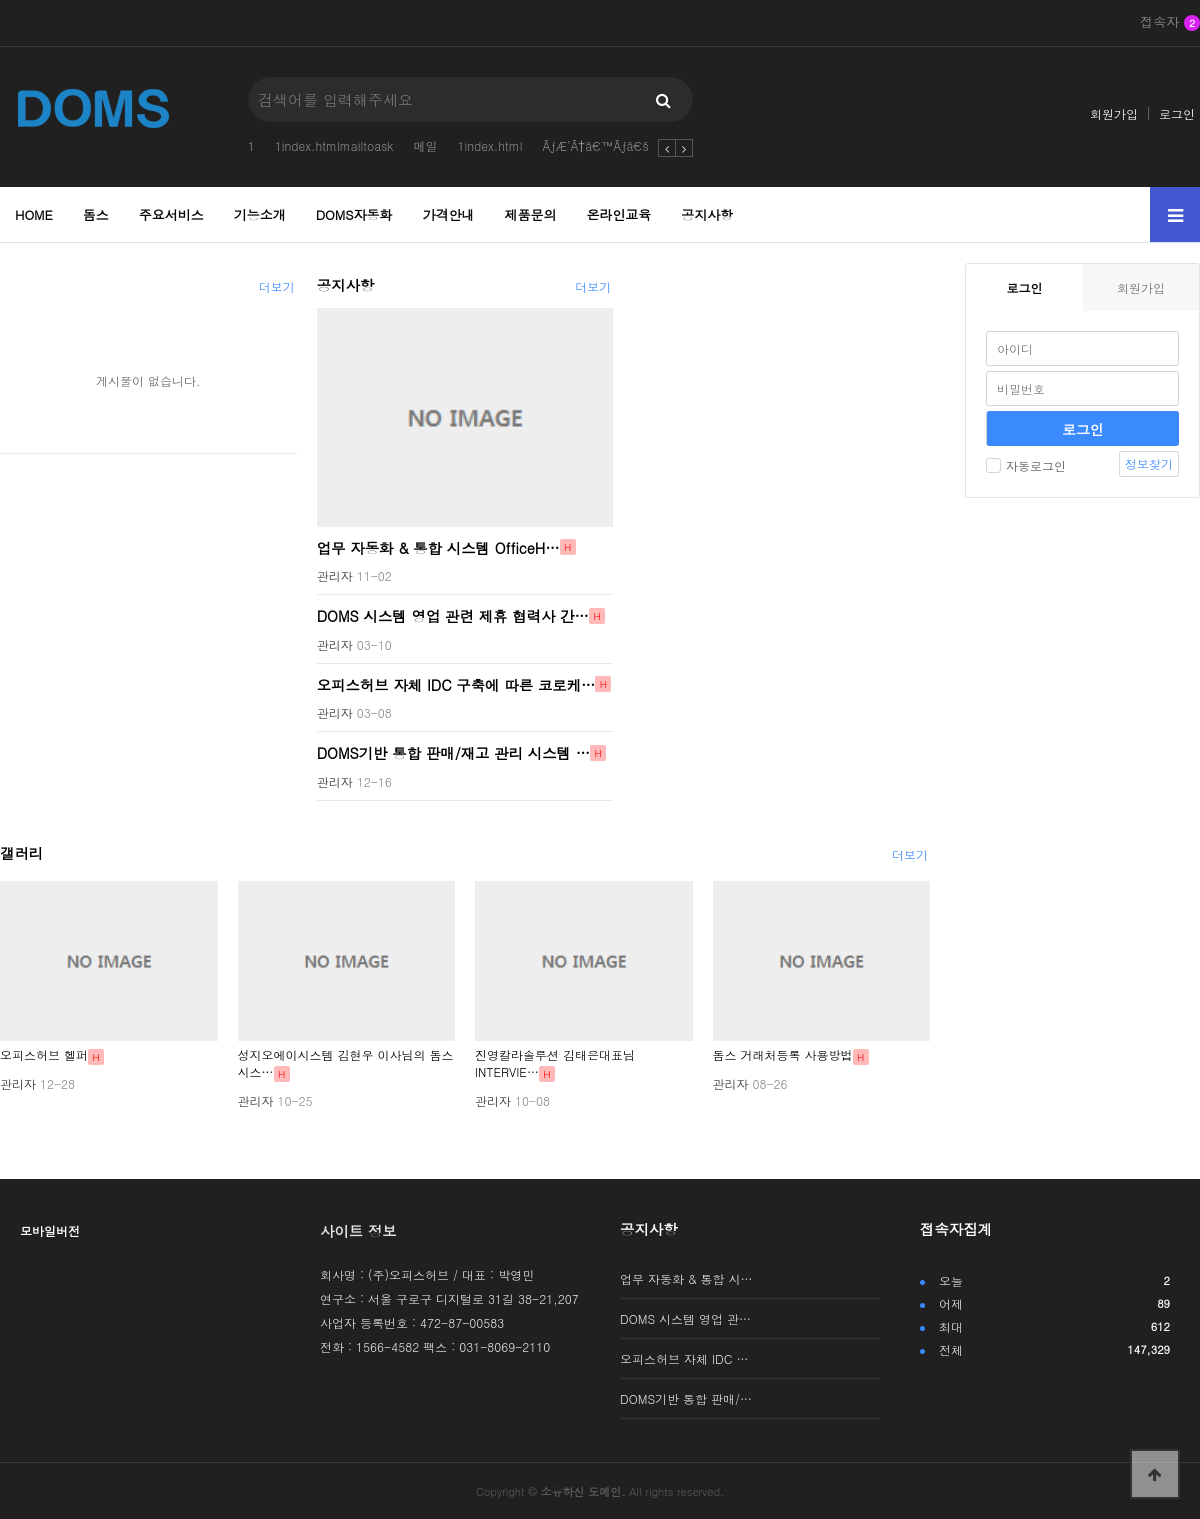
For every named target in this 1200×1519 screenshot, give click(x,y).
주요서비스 (171, 214)
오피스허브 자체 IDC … (684, 1358)
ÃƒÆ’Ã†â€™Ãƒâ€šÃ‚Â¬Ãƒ (616, 145)
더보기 (277, 286)
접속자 (1170, 23)
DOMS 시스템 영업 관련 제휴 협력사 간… (453, 616)
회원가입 (1114, 113)
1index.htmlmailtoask (334, 145)
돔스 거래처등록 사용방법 (783, 1054)
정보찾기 (1149, 463)
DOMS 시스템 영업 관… (685, 1318)
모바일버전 (50, 1230)
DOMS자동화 (354, 214)
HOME (34, 214)
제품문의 (530, 214)
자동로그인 (1026, 465)
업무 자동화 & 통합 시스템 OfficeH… (438, 547)
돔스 (96, 214)
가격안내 (449, 214)
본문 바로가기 (0, 0)
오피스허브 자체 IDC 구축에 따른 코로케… (456, 684)
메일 (425, 145)
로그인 (1177, 113)
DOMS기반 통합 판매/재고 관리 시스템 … (454, 753)
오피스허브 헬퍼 (44, 1054)
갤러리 (21, 853)
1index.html (489, 145)
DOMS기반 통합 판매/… (686, 1398)
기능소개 (260, 214)
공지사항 (707, 214)
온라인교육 (618, 214)
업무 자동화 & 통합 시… (686, 1278)
